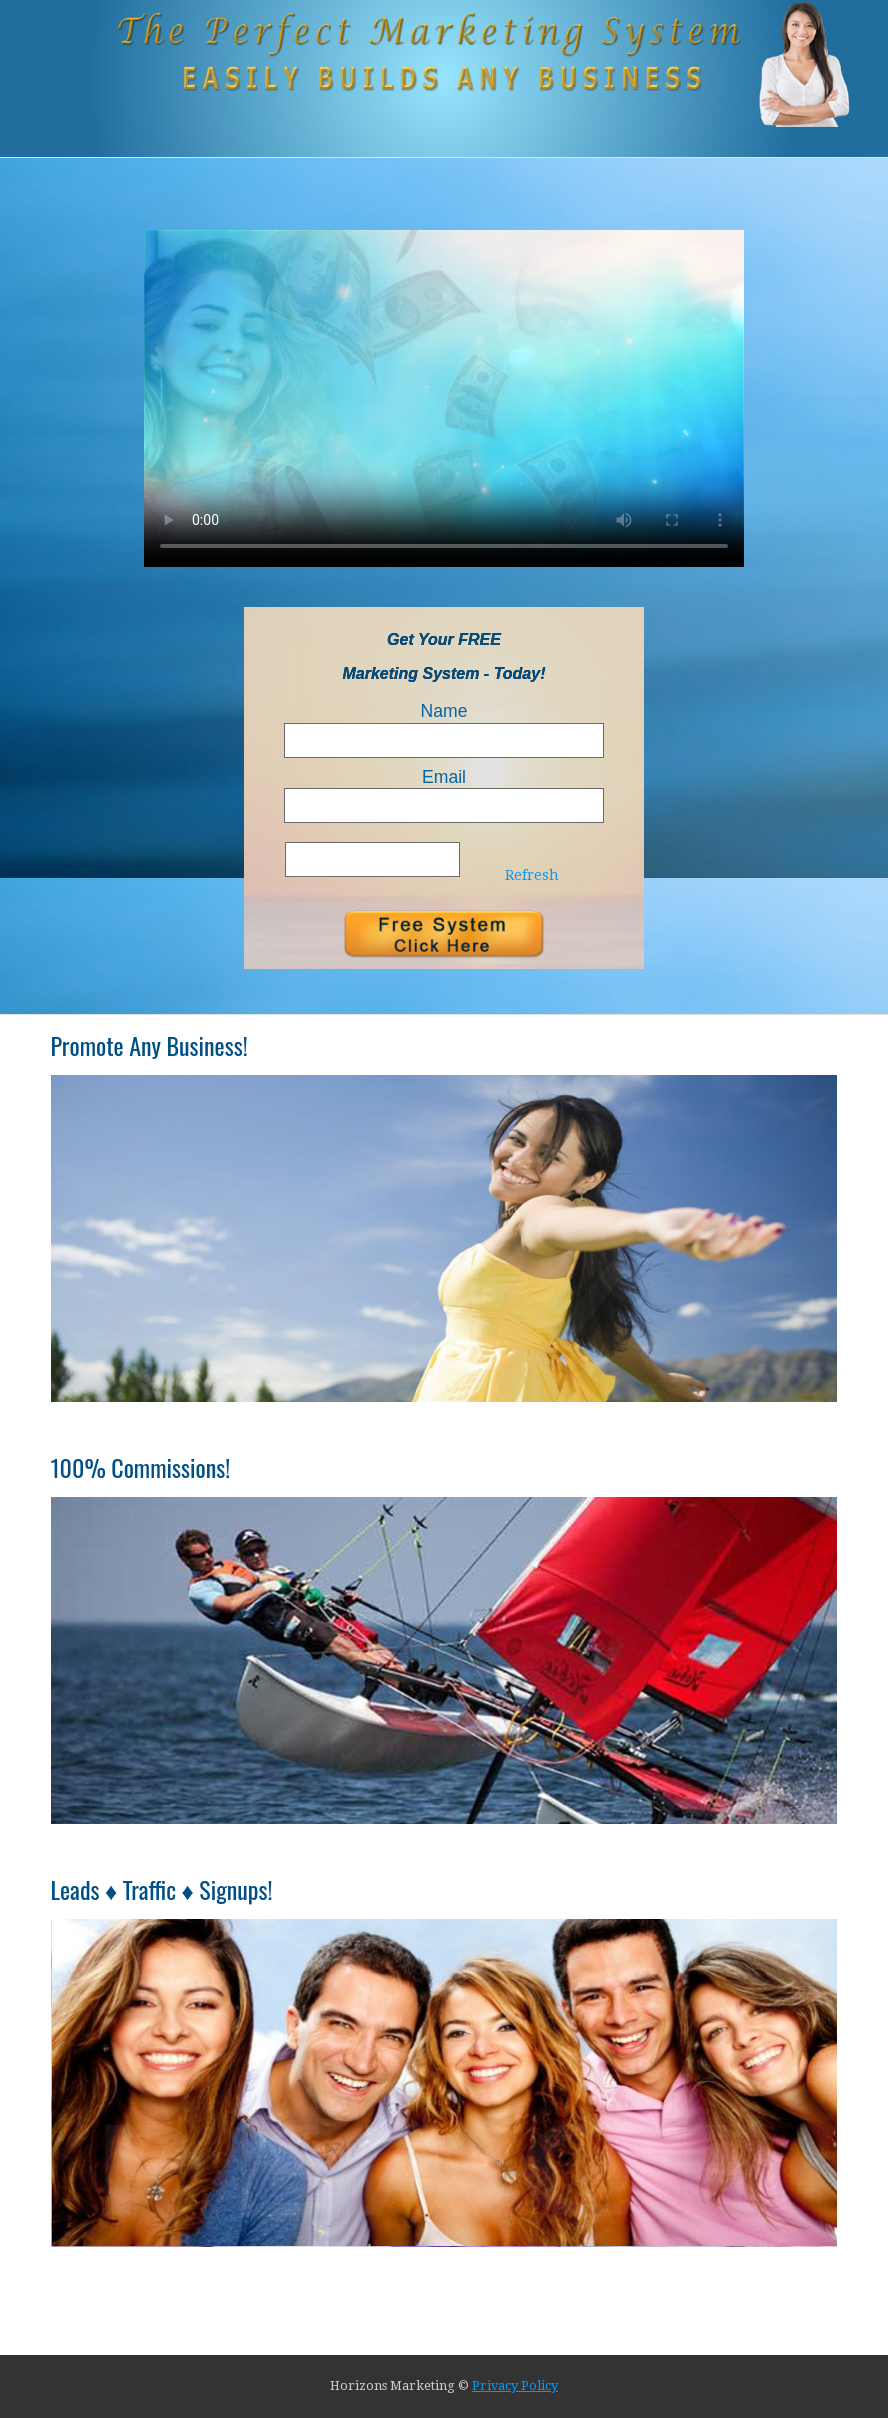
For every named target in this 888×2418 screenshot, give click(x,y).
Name (444, 711)
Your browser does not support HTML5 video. (444, 399)
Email (444, 777)
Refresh (532, 875)
